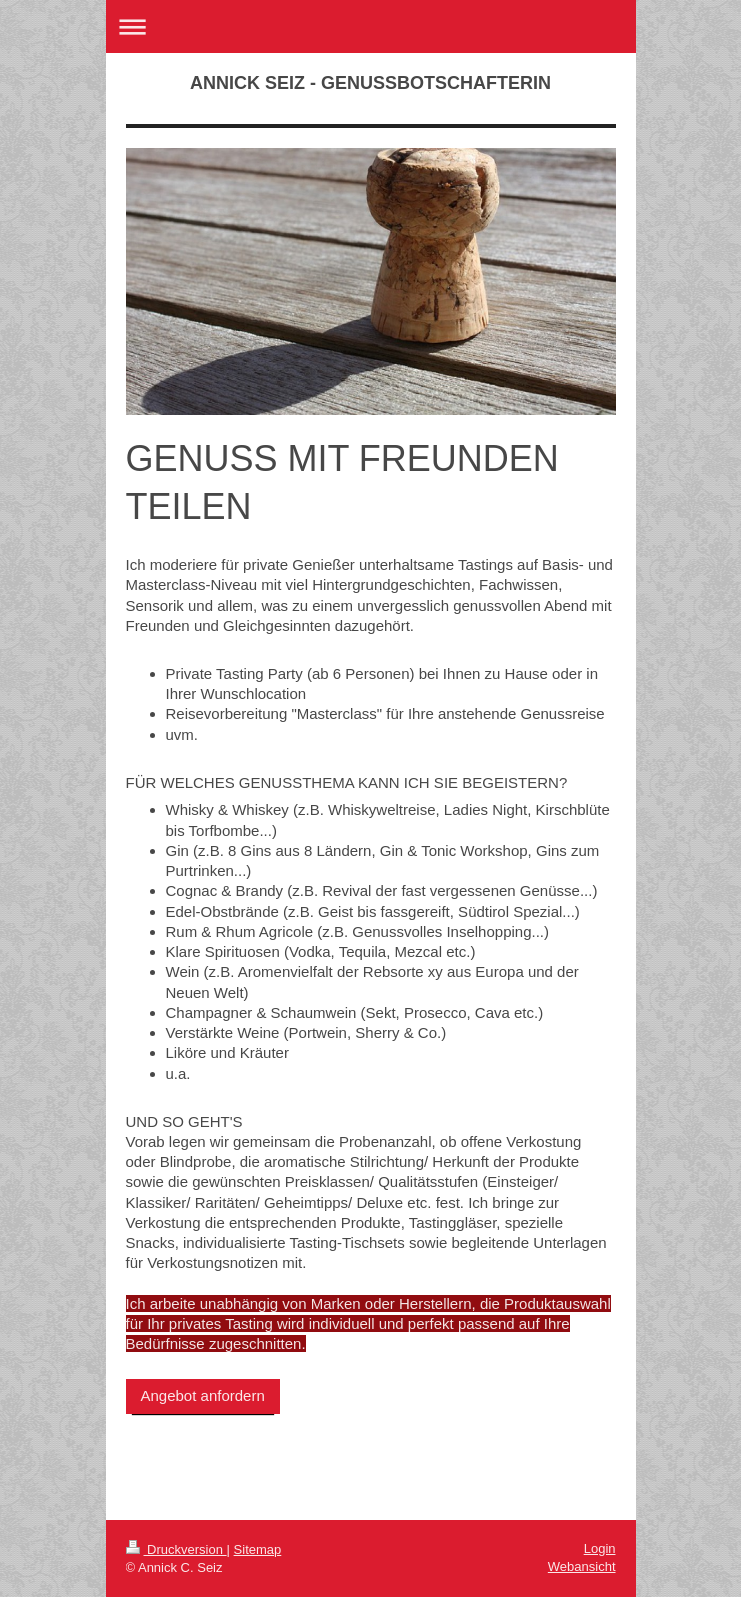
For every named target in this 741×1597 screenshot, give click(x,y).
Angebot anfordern (203, 1395)
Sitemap (258, 1549)
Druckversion (176, 1549)
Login (600, 1548)
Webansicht (582, 1566)
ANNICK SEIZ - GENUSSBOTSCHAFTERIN (370, 83)
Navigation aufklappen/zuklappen (371, 26)
